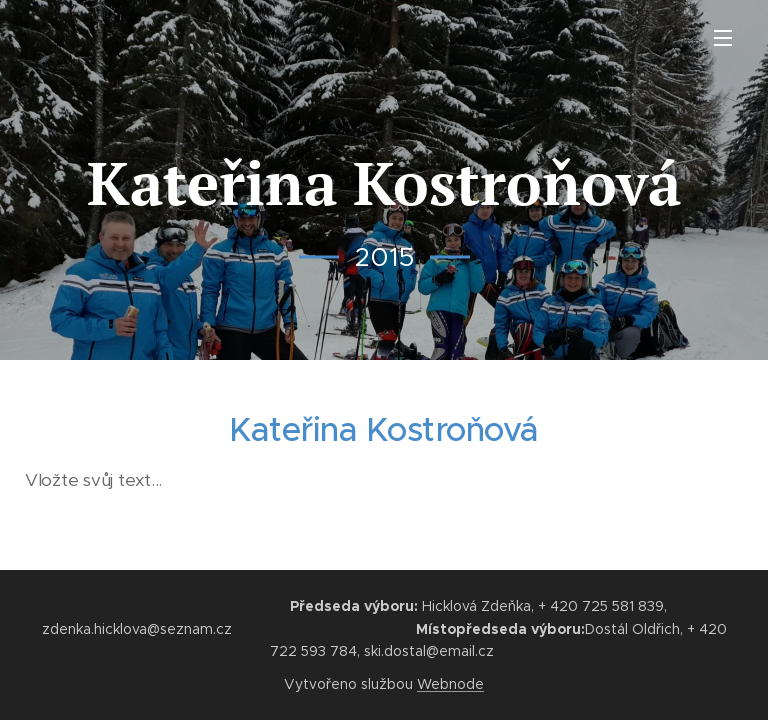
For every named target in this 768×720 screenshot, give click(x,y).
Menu (723, 38)
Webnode (450, 684)
